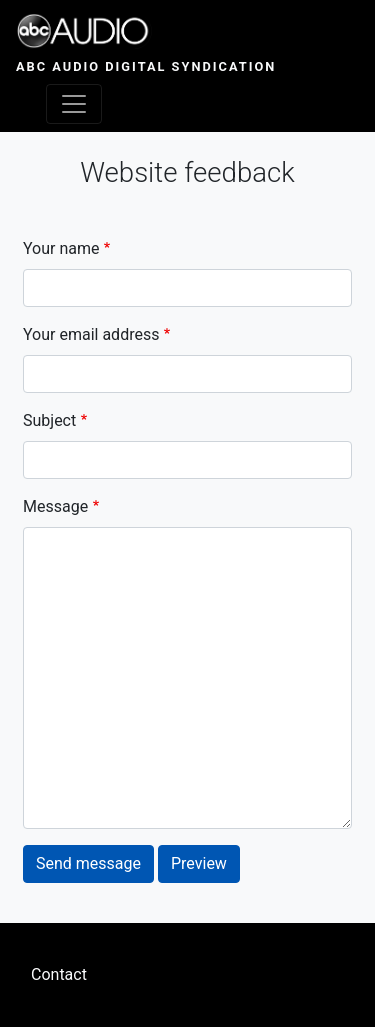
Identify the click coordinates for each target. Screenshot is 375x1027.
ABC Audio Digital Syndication (146, 66)
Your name (61, 248)
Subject (49, 420)
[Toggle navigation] (74, 104)
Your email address (91, 334)
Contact (59, 974)
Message (55, 506)
